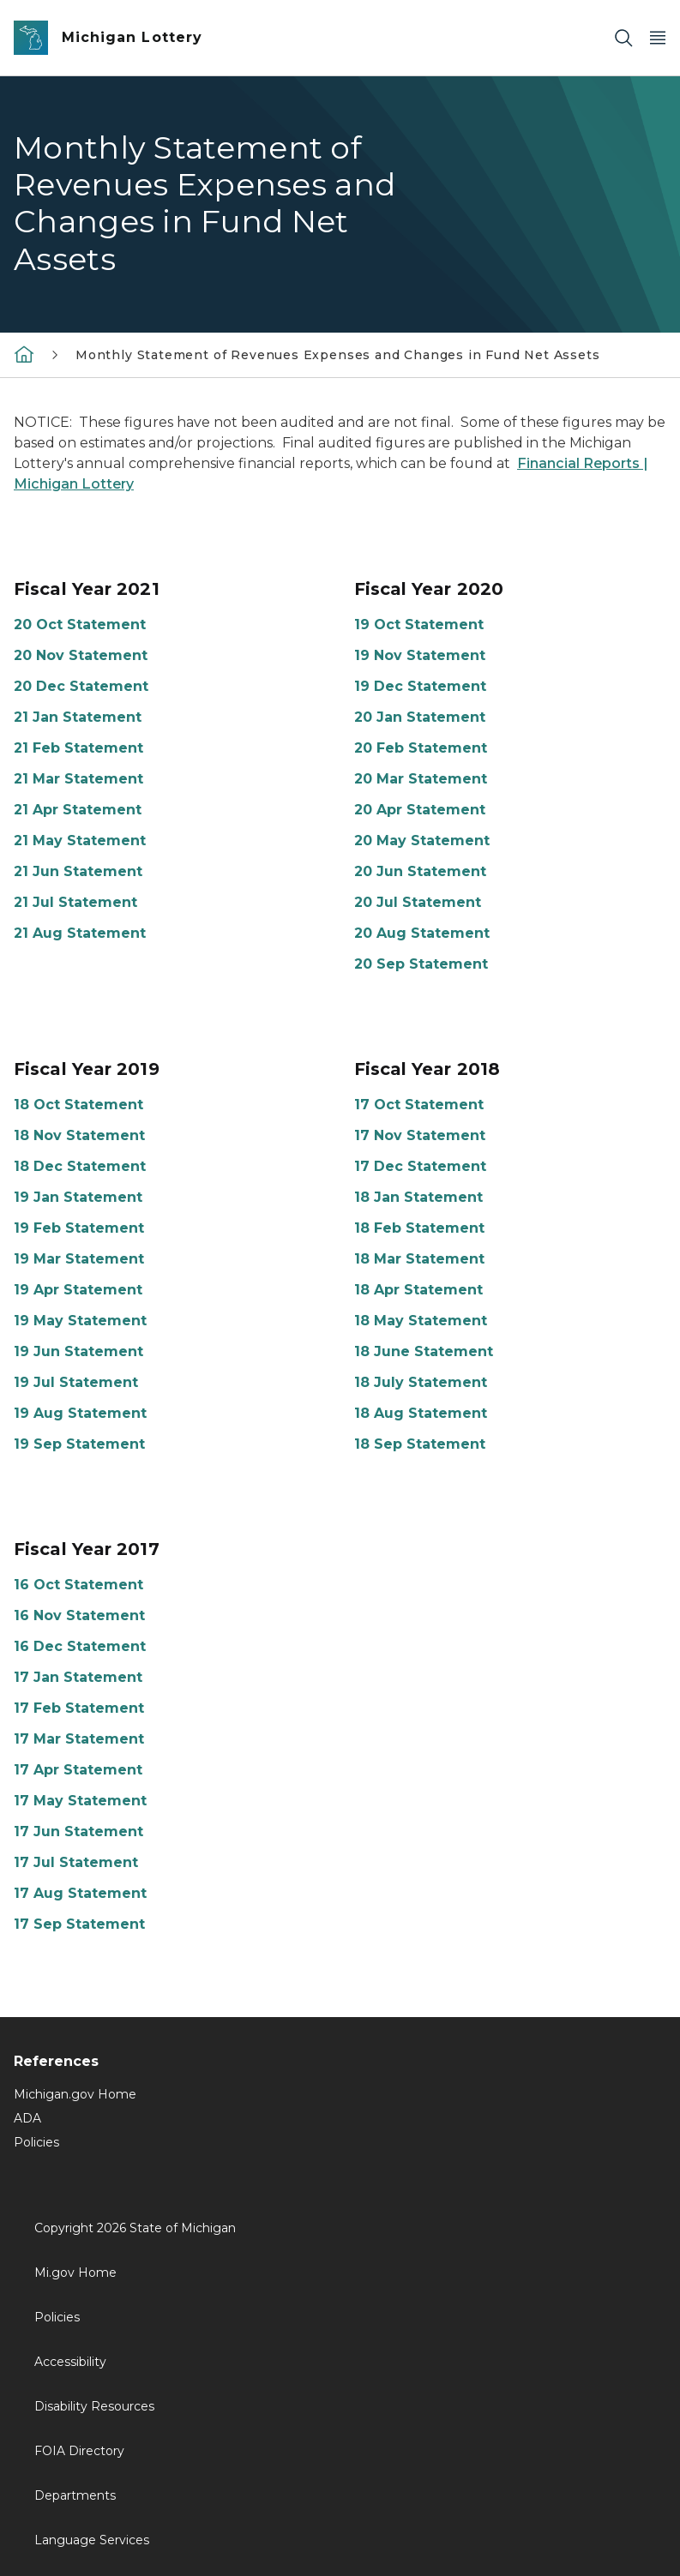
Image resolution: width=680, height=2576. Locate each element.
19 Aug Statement (80, 1413)
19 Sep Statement (79, 1444)
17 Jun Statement (78, 1831)
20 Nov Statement (80, 655)
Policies (36, 2142)
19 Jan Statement (78, 1197)
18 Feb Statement (419, 1228)
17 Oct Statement (419, 1104)
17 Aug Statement (80, 1893)
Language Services (91, 2540)
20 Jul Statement (417, 902)
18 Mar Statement (419, 1259)
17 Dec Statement (420, 1166)
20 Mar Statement (420, 779)
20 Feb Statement (420, 748)
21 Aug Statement (80, 933)
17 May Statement (80, 1800)
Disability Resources (94, 2406)
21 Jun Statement (78, 871)
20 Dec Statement (81, 686)
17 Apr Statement (78, 1770)
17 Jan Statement (78, 1677)
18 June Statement (423, 1351)
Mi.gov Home (75, 2272)
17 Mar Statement (79, 1739)
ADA (27, 2118)
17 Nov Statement (419, 1135)
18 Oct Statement (78, 1104)
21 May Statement (80, 840)
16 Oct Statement (78, 1584)
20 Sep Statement (421, 964)
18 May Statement (420, 1320)
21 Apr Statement (77, 810)
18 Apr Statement (418, 1290)
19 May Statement (80, 1320)
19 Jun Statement (78, 1351)
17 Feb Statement (79, 1708)
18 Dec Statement (80, 1166)
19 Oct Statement (419, 624)
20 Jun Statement (420, 871)
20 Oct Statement (80, 624)
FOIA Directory (79, 2451)
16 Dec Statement (80, 1646)
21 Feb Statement (78, 748)
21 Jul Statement (75, 902)
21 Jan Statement (77, 717)
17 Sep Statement (79, 1924)
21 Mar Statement (78, 779)
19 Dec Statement (420, 686)
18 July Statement (420, 1382)
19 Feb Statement (79, 1228)
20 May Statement (422, 840)
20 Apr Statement (419, 810)
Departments (75, 2495)
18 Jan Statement (418, 1197)
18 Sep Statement (419, 1444)
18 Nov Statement (79, 1135)
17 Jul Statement (76, 1862)
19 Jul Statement (76, 1382)
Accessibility (70, 2361)
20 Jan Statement (419, 717)
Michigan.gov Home (75, 2094)
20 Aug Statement (422, 933)
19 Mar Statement (79, 1259)
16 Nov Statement (79, 1615)
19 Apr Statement (78, 1290)
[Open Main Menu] (657, 38)
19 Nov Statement (419, 655)
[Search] (623, 38)
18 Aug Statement (420, 1413)
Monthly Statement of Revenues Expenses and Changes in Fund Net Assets (337, 355)
